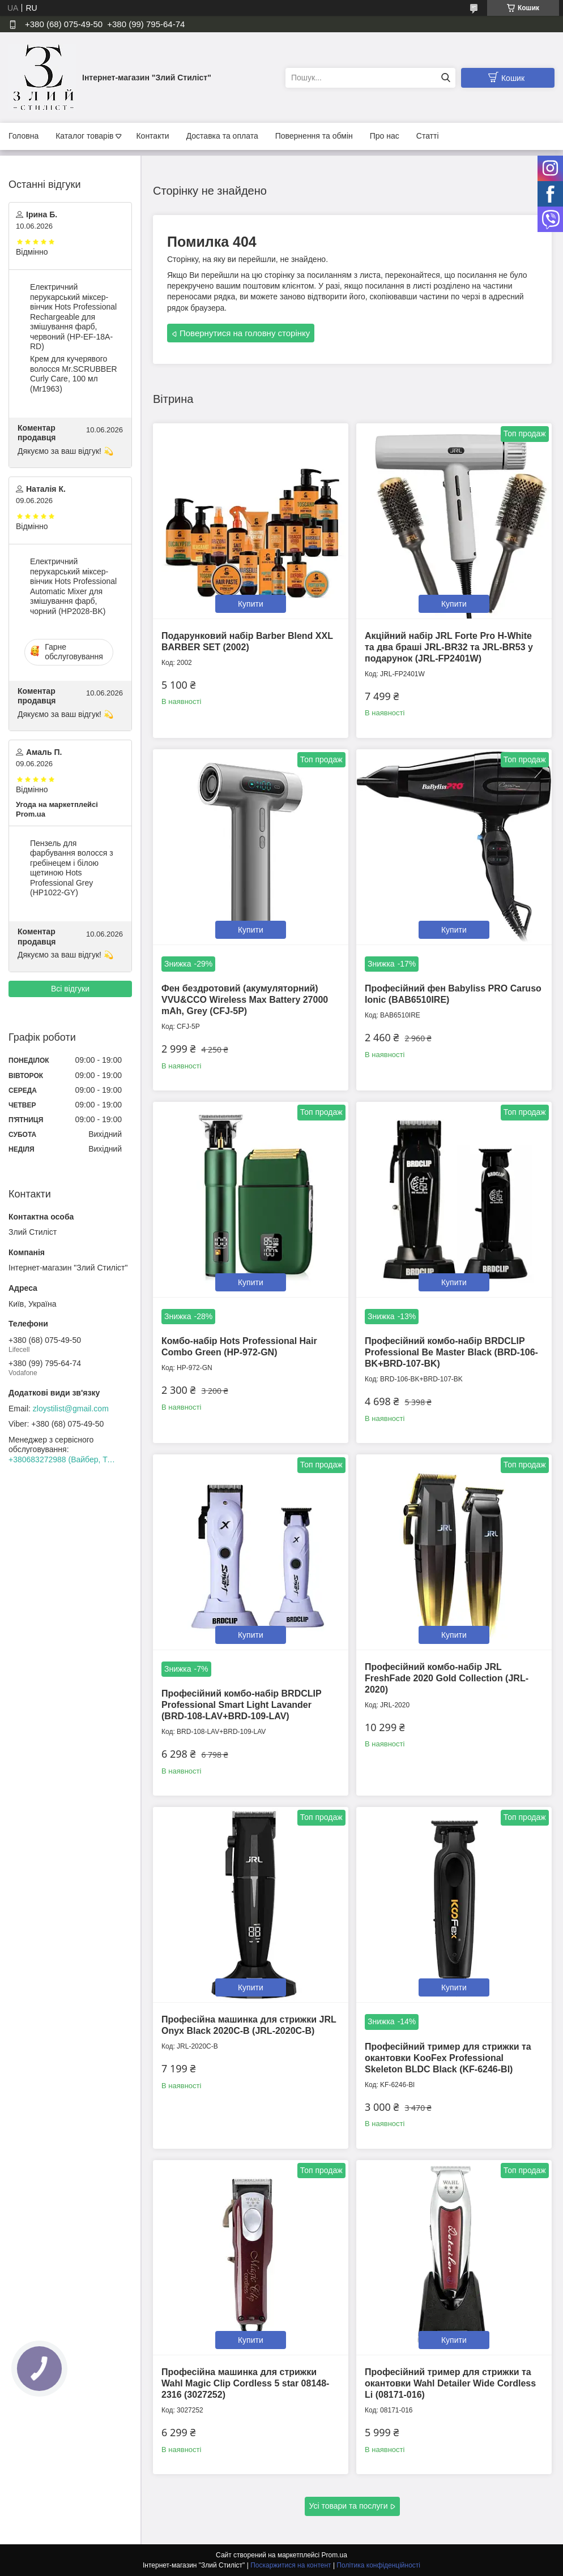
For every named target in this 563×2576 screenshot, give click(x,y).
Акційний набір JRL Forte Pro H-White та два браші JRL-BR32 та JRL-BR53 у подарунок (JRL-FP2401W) (449, 647)
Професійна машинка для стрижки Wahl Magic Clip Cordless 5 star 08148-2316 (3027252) (245, 2383)
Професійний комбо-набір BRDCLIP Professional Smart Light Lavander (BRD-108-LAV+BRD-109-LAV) (241, 1705)
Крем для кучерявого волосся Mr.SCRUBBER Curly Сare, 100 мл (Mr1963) (73, 373)
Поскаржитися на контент (290, 2565)
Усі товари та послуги (348, 2505)
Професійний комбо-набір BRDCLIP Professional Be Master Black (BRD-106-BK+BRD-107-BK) (451, 1352)
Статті (427, 135)
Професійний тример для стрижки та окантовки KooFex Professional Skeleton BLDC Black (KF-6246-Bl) (448, 2058)
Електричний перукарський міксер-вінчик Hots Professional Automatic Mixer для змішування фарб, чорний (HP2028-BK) (73, 586)
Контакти (152, 135)
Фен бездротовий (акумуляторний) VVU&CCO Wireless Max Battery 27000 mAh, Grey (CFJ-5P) (244, 1000)
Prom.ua (334, 2555)
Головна (23, 135)
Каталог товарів (84, 135)
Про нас (384, 135)
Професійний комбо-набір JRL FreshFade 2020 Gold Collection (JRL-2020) (446, 1678)
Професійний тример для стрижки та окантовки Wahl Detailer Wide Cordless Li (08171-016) (450, 2383)
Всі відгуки (70, 988)
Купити (250, 603)
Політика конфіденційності (378, 2565)
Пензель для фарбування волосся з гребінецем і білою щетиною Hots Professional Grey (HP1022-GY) (71, 868)
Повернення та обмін (314, 135)
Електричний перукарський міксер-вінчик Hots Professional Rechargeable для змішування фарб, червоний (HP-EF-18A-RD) (73, 316)
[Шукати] (445, 78)
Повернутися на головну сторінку (245, 333)
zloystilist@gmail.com (71, 1408)
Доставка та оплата (222, 135)
